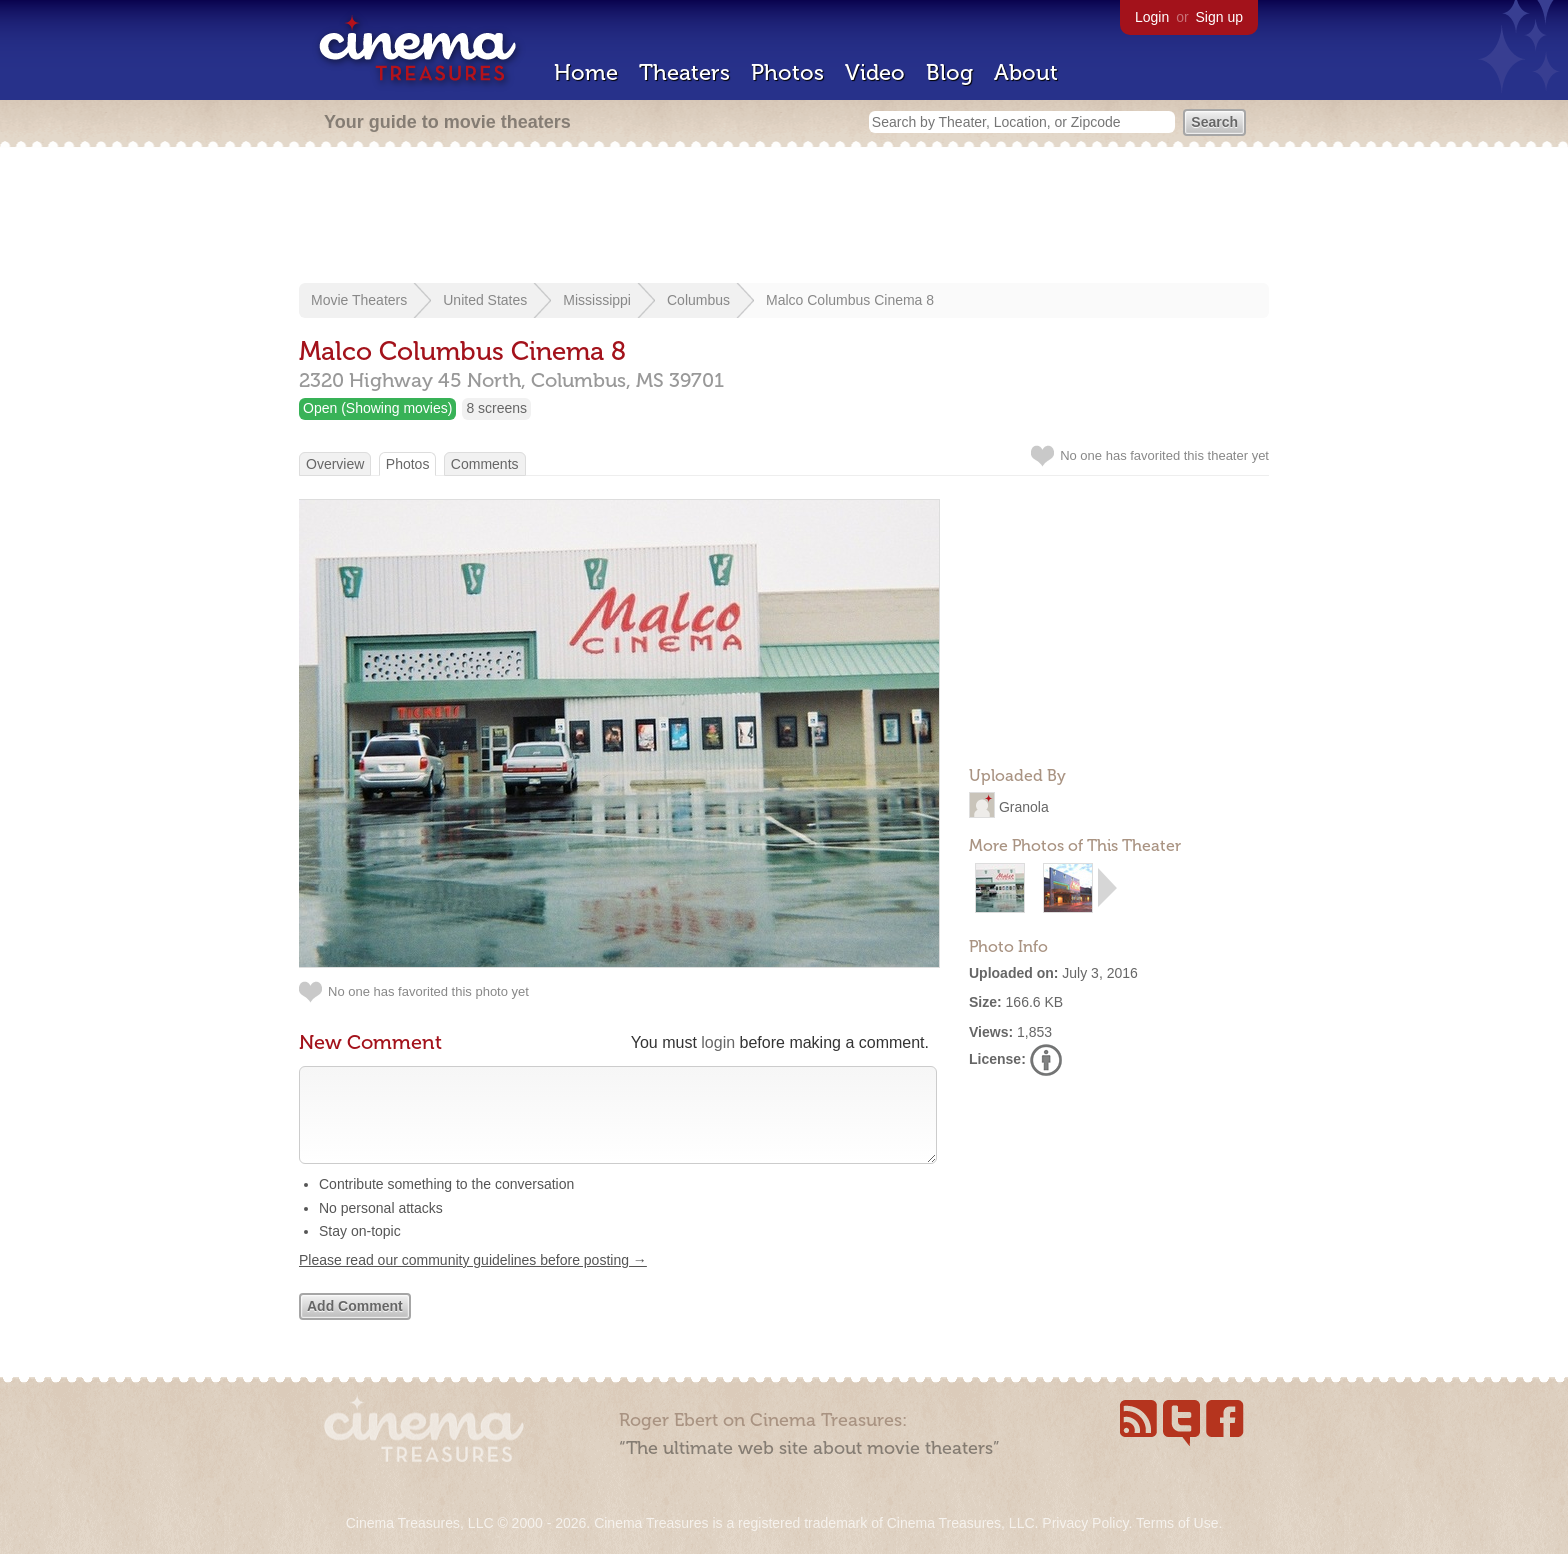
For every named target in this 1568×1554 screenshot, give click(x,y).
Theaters (684, 72)
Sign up (1219, 17)
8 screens (496, 408)
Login (1152, 17)
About (1026, 72)
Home (586, 72)
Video (875, 72)
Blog (949, 72)
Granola (1024, 807)
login (718, 1042)
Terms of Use (1177, 1523)
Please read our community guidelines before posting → (473, 1280)
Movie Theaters (359, 300)
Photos (787, 72)
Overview (335, 464)
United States (485, 300)
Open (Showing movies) (377, 408)
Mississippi (597, 300)
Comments (485, 464)
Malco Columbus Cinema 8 (850, 300)
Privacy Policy (1085, 1523)
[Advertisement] (784, 217)
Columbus (698, 300)
